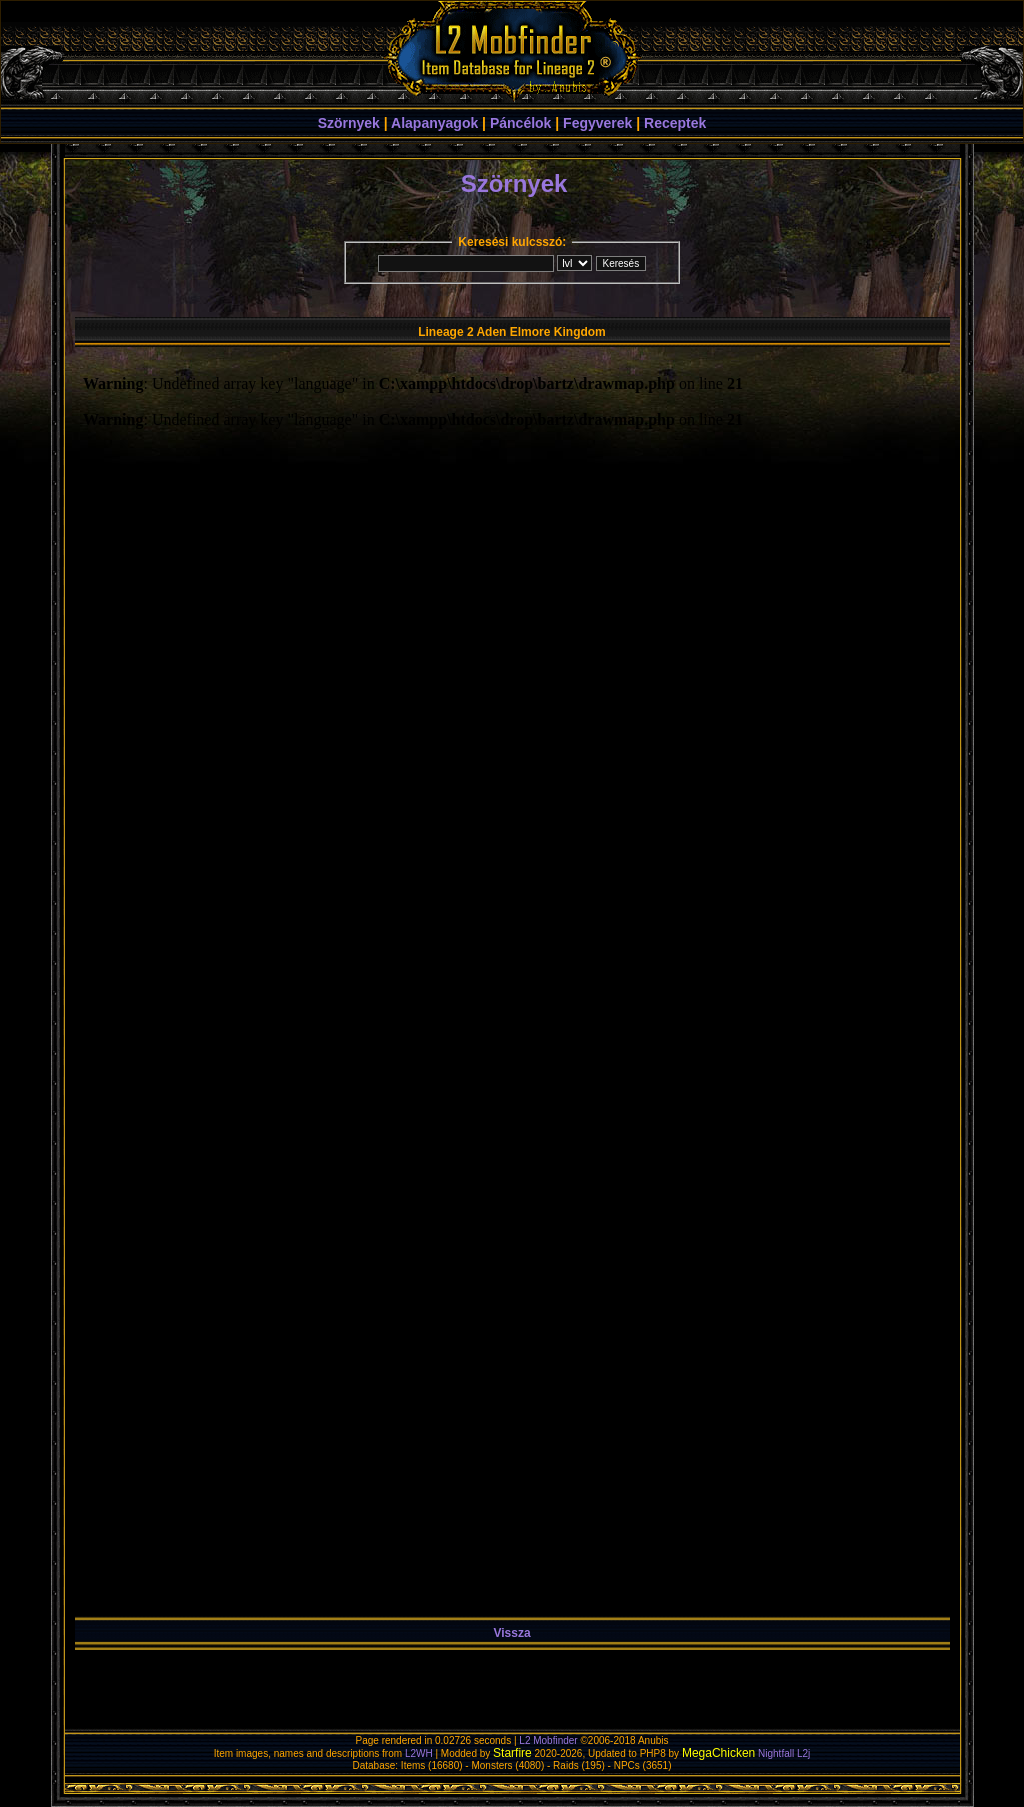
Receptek (675, 123)
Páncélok (520, 123)
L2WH (419, 1753)
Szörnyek (349, 123)
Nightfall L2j (784, 1753)
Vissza (511, 1633)
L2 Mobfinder (548, 1740)
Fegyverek (597, 123)
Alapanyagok (434, 123)
